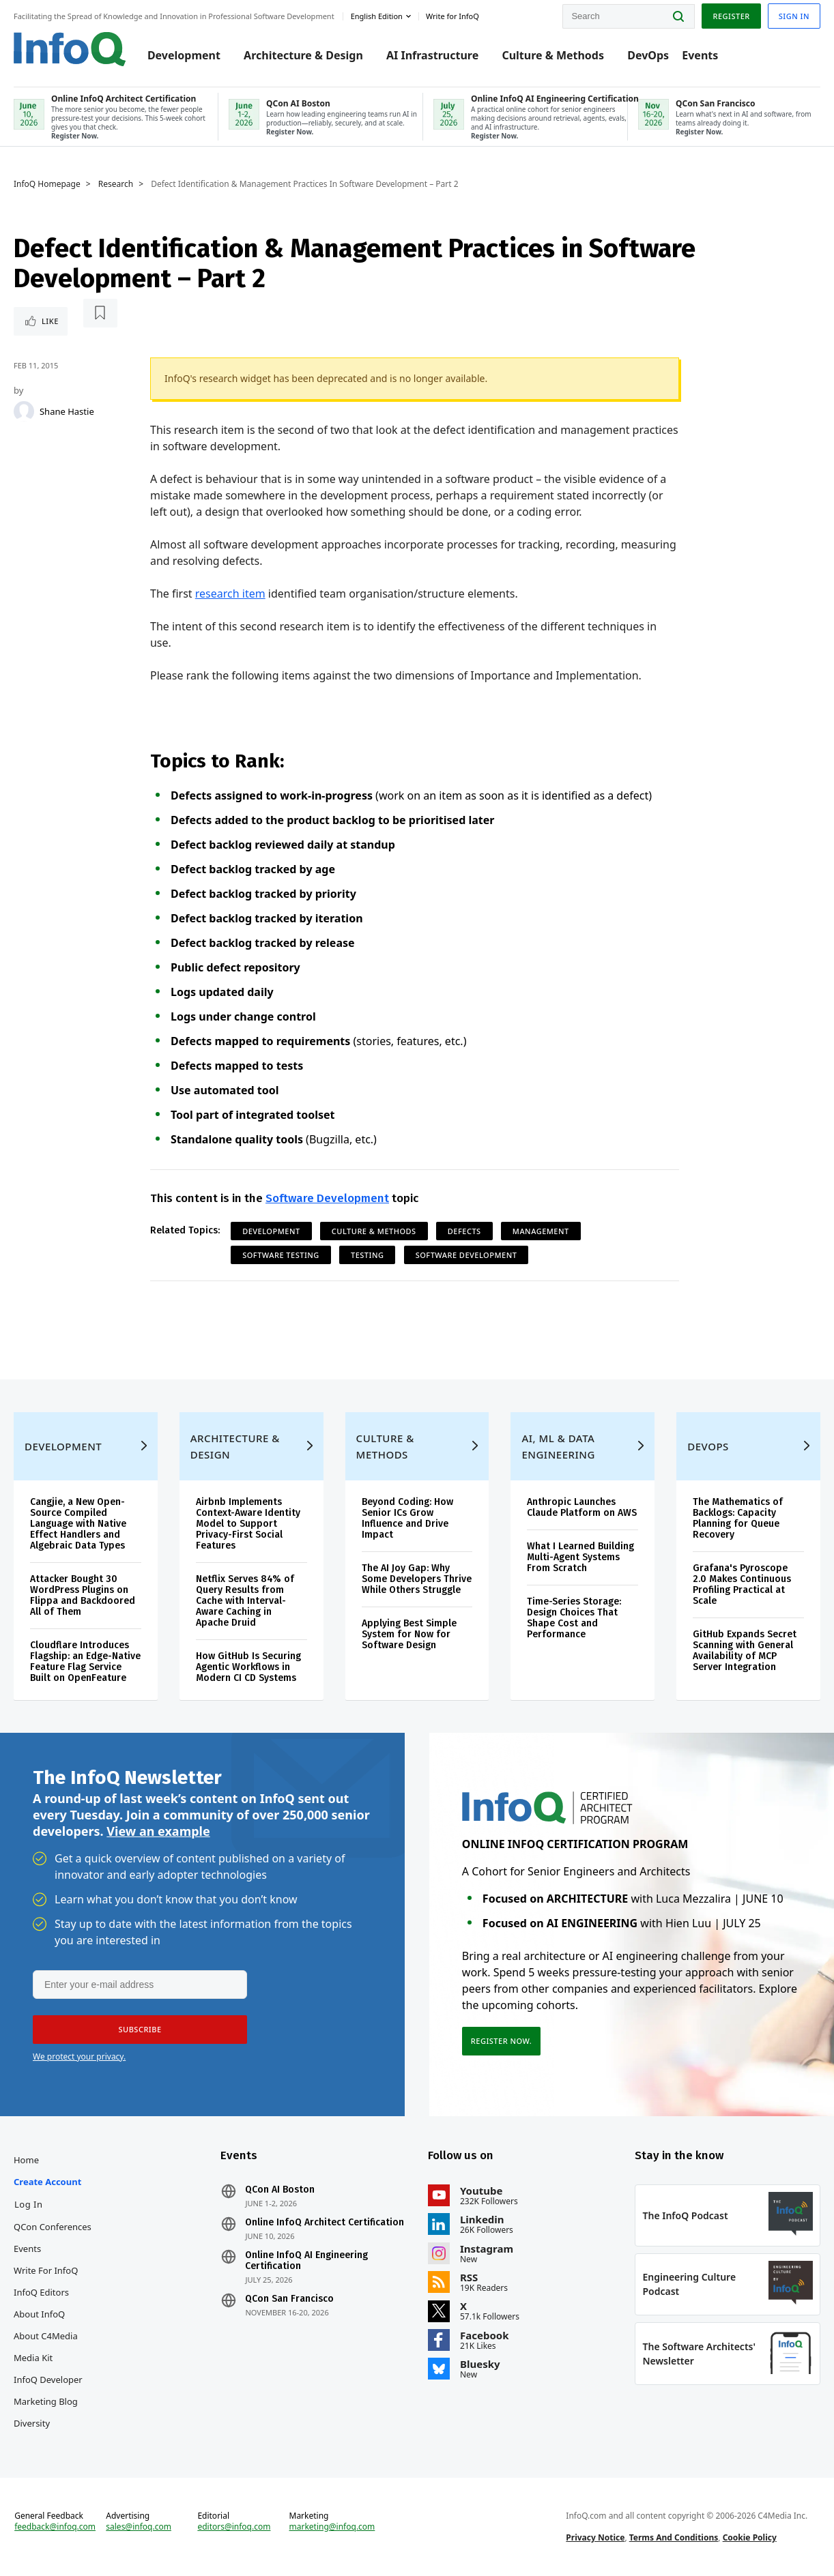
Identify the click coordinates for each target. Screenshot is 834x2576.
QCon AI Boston (280, 2189)
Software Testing (280, 1255)
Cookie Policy (750, 2537)
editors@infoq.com (233, 2526)
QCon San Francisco (290, 2299)
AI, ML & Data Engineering (557, 1446)
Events (700, 55)
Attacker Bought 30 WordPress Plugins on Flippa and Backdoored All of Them (82, 1595)
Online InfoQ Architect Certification (325, 2222)
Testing (367, 1255)
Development (183, 55)
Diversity (32, 2423)
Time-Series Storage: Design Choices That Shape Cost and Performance (574, 1618)
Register (731, 16)
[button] (140, 2029)
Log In (28, 2204)
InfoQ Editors (41, 2292)
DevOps (648, 55)
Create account (47, 2182)
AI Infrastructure (432, 55)
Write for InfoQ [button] (452, 16)
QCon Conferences (52, 2227)
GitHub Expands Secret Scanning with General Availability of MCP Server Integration (744, 1650)
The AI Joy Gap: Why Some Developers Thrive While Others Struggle (417, 1579)
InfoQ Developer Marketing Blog (48, 2390)
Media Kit (33, 2358)
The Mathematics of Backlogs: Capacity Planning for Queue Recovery (738, 1518)
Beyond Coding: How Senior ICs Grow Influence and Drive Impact (407, 1518)
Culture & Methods (553, 55)
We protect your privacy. (79, 2056)
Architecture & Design (303, 55)
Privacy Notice (595, 2537)
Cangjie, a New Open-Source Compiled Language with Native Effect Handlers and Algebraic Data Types (78, 1523)
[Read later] (100, 313)
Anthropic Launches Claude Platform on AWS (582, 1507)
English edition (377, 16)
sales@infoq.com (138, 2526)
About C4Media (46, 2336)
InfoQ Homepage (47, 184)
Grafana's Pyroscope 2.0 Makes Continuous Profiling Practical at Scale (742, 1584)
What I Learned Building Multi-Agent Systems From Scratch (580, 1557)
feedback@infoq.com (55, 2526)
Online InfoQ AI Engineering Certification (307, 2261)
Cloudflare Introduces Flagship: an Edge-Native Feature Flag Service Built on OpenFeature (85, 1661)
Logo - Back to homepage (70, 49)
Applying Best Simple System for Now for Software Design (409, 1634)
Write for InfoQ (46, 2270)
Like (50, 321)
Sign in (794, 16)
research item (230, 593)
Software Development (327, 1198)
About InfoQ (39, 2314)
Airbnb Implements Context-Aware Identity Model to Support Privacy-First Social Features (248, 1523)
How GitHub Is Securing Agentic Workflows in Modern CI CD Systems (248, 1667)
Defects (464, 1231)
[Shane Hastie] (24, 411)
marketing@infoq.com (332, 2526)
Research (115, 184)
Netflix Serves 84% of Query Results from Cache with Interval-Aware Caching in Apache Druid (245, 1600)
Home (26, 2160)
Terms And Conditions (674, 2537)
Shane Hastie (67, 411)
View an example (158, 1831)
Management (541, 1231)
